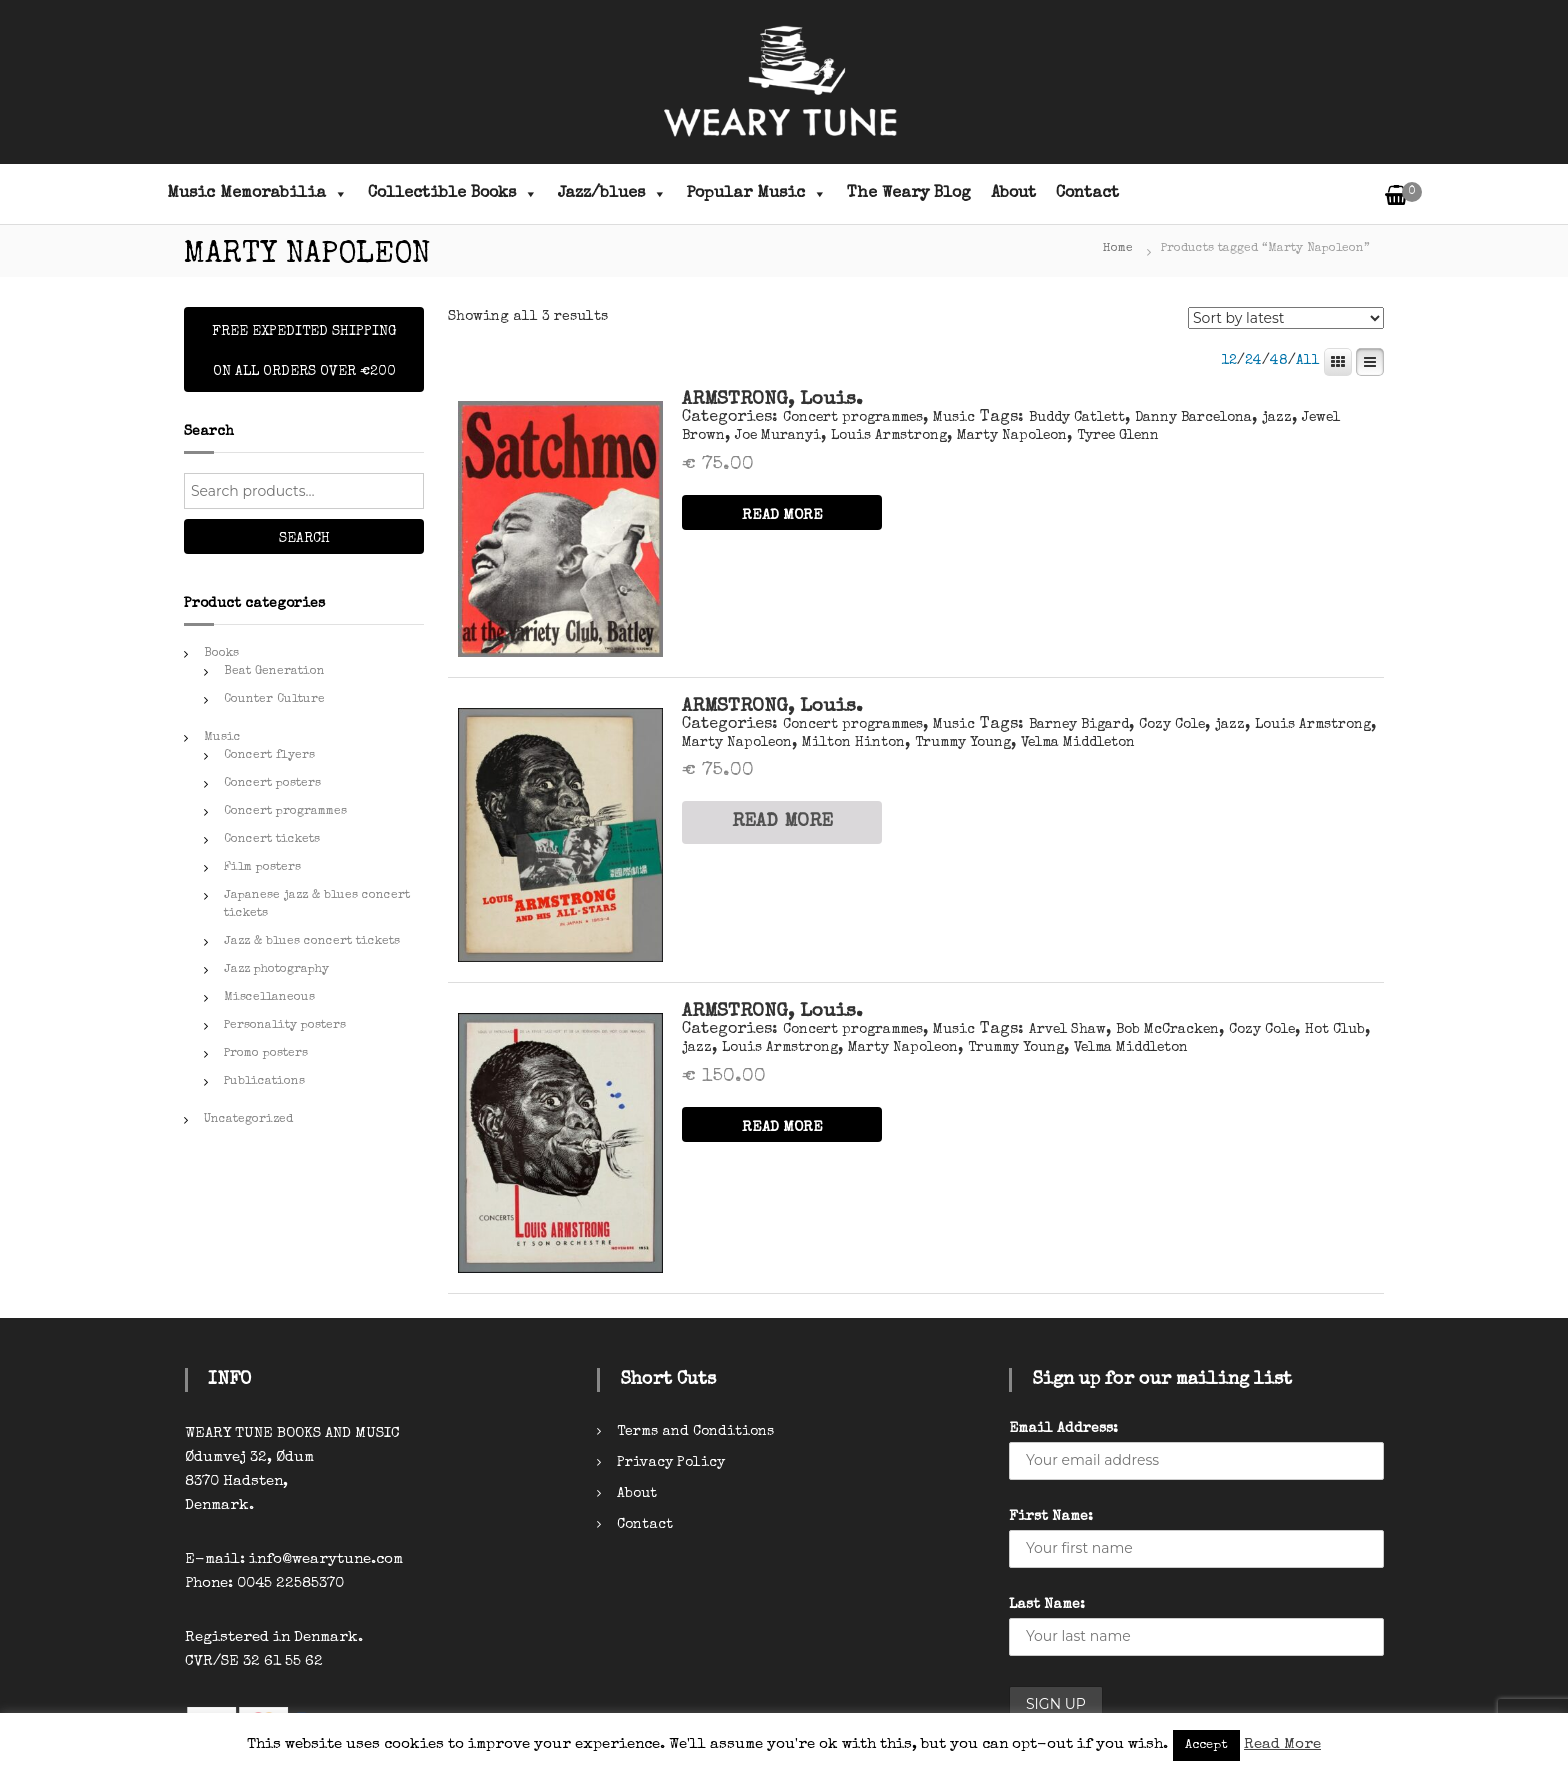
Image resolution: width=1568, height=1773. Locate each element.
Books (221, 654)
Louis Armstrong (889, 436)
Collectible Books (453, 194)
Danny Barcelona (1193, 418)
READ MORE (782, 515)
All (1308, 361)
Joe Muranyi (778, 436)
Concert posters (272, 784)
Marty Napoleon (1012, 436)
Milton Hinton (853, 743)
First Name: (1051, 1517)
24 (1253, 361)
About (1013, 194)
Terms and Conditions (695, 1432)
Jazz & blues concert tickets (312, 942)
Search (304, 539)
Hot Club (1335, 1030)
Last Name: (1047, 1605)
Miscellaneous (269, 998)
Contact (1087, 194)
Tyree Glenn (1118, 436)
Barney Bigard (1079, 725)
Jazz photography (276, 970)
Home (1118, 249)
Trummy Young (963, 743)
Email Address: (1063, 1429)
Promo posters (266, 1054)
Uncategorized (248, 1120)
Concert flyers (269, 756)
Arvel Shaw (1067, 1030)
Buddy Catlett (1077, 418)
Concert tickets (272, 840)
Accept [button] (1206, 1745)
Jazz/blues (612, 194)
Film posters (262, 868)
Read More (1282, 1744)
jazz (1277, 418)
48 (1279, 361)
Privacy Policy (671, 1463)
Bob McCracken (1167, 1030)
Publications (264, 1082)
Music (954, 418)
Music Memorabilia (257, 194)
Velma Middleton (1078, 743)
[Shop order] (1286, 318)
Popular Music (757, 194)
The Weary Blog (909, 194)
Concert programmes (853, 418)
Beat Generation (274, 672)
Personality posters (285, 1026)
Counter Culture (274, 700)
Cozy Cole (1172, 725)
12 (1229, 361)
